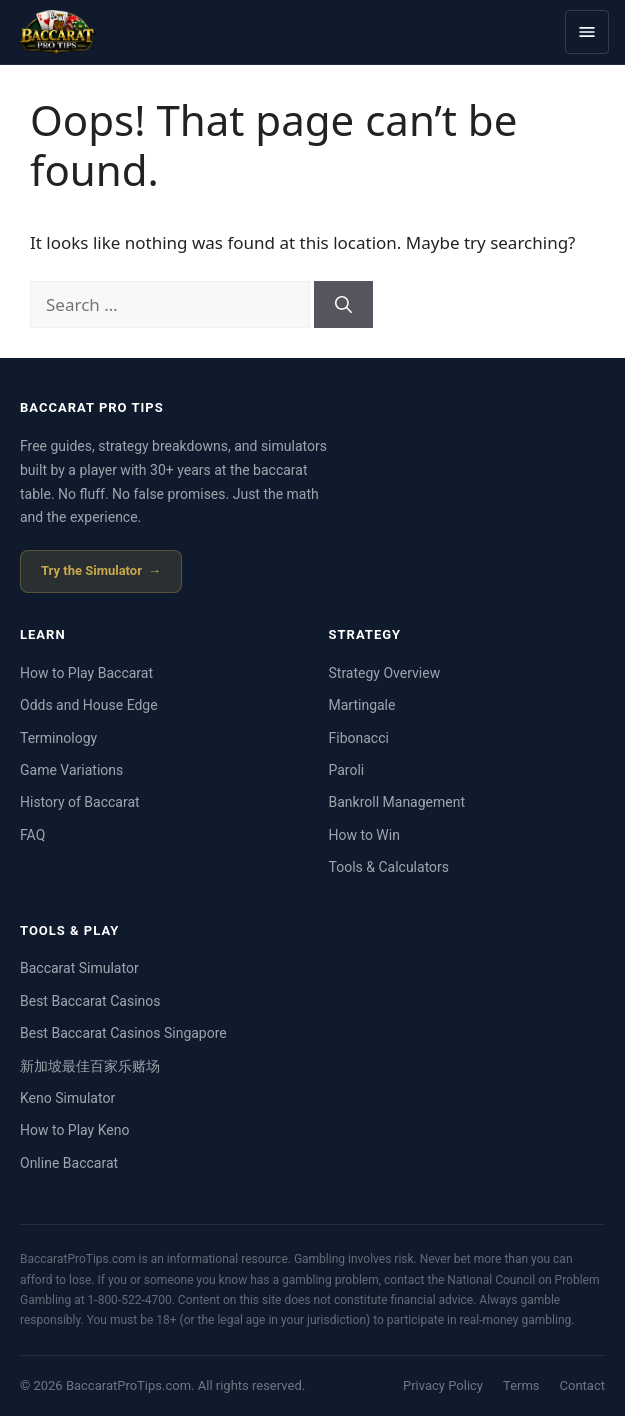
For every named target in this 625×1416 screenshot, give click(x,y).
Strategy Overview (385, 673)
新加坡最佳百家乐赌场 (90, 1066)
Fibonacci (359, 738)
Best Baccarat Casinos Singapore (123, 1033)
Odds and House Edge (89, 705)
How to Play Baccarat (86, 673)
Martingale (362, 705)
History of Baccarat (80, 802)
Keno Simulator (67, 1098)
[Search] (343, 305)
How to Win (364, 835)
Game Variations (71, 770)
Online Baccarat (69, 1163)
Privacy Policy (443, 1385)
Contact (582, 1385)
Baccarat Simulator (79, 968)
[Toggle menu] (587, 32)
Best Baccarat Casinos (90, 1001)
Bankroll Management (397, 802)
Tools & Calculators (389, 867)
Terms (521, 1385)
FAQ (32, 835)
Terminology (58, 738)
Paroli (347, 770)
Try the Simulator (91, 570)
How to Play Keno (74, 1130)
